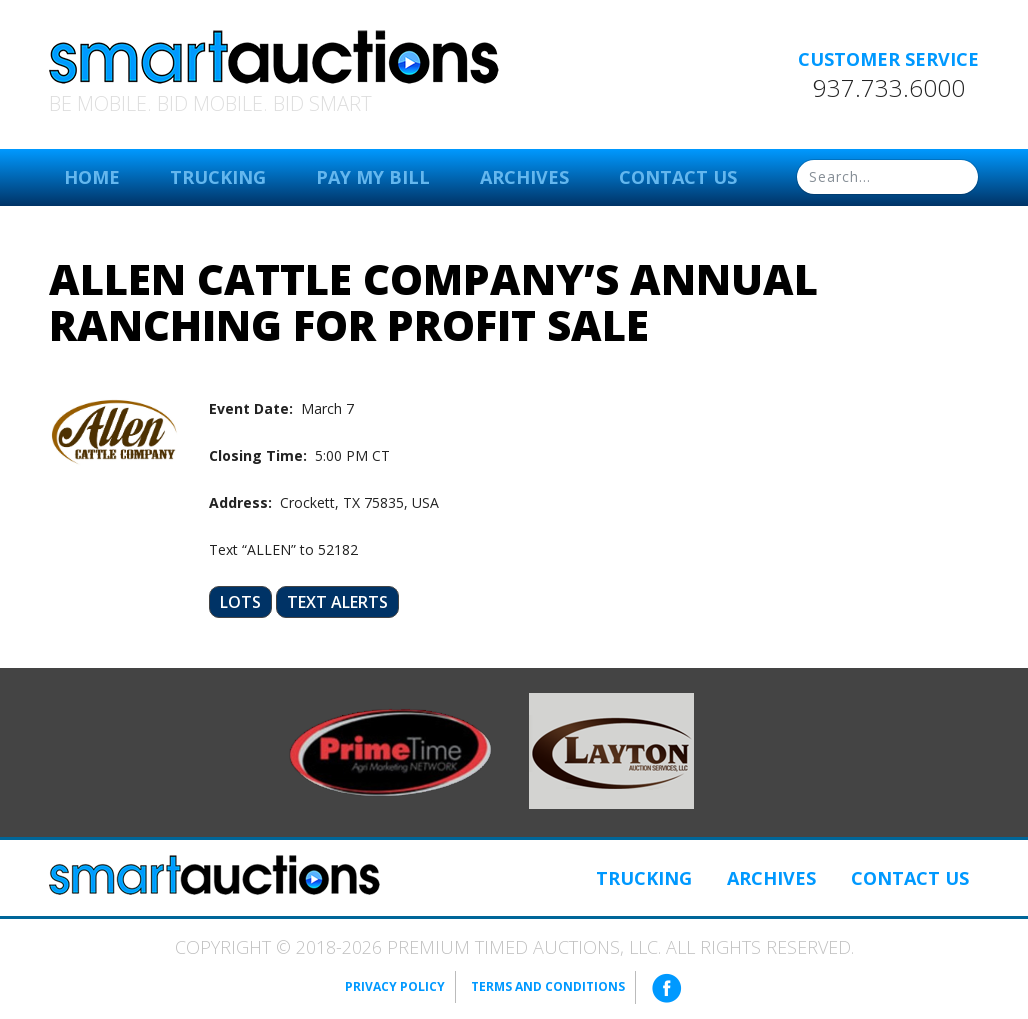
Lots (240, 602)
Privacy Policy (395, 986)
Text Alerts (337, 602)
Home (92, 177)
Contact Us (678, 177)
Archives (524, 177)
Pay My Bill (373, 177)
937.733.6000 (889, 88)
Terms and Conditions (548, 986)
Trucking (218, 177)
